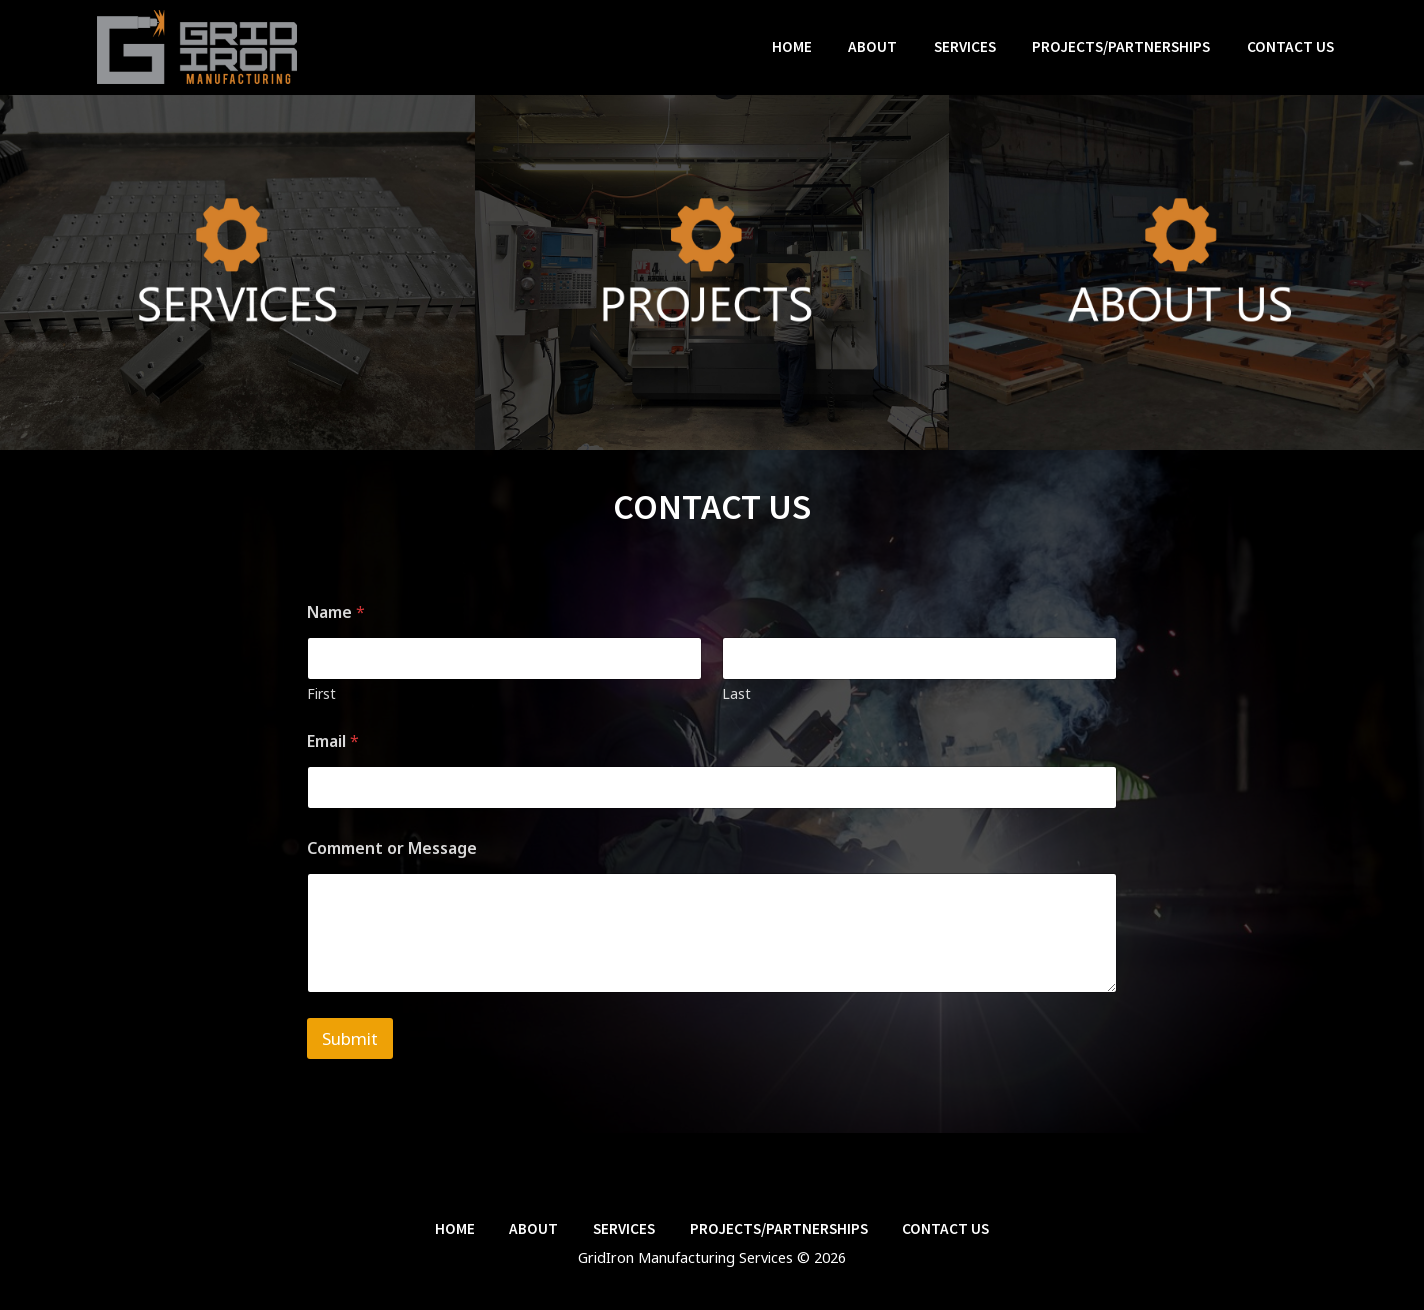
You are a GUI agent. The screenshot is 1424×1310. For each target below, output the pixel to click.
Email (333, 741)
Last (736, 693)
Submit (350, 1038)
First (321, 693)
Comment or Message (392, 848)
